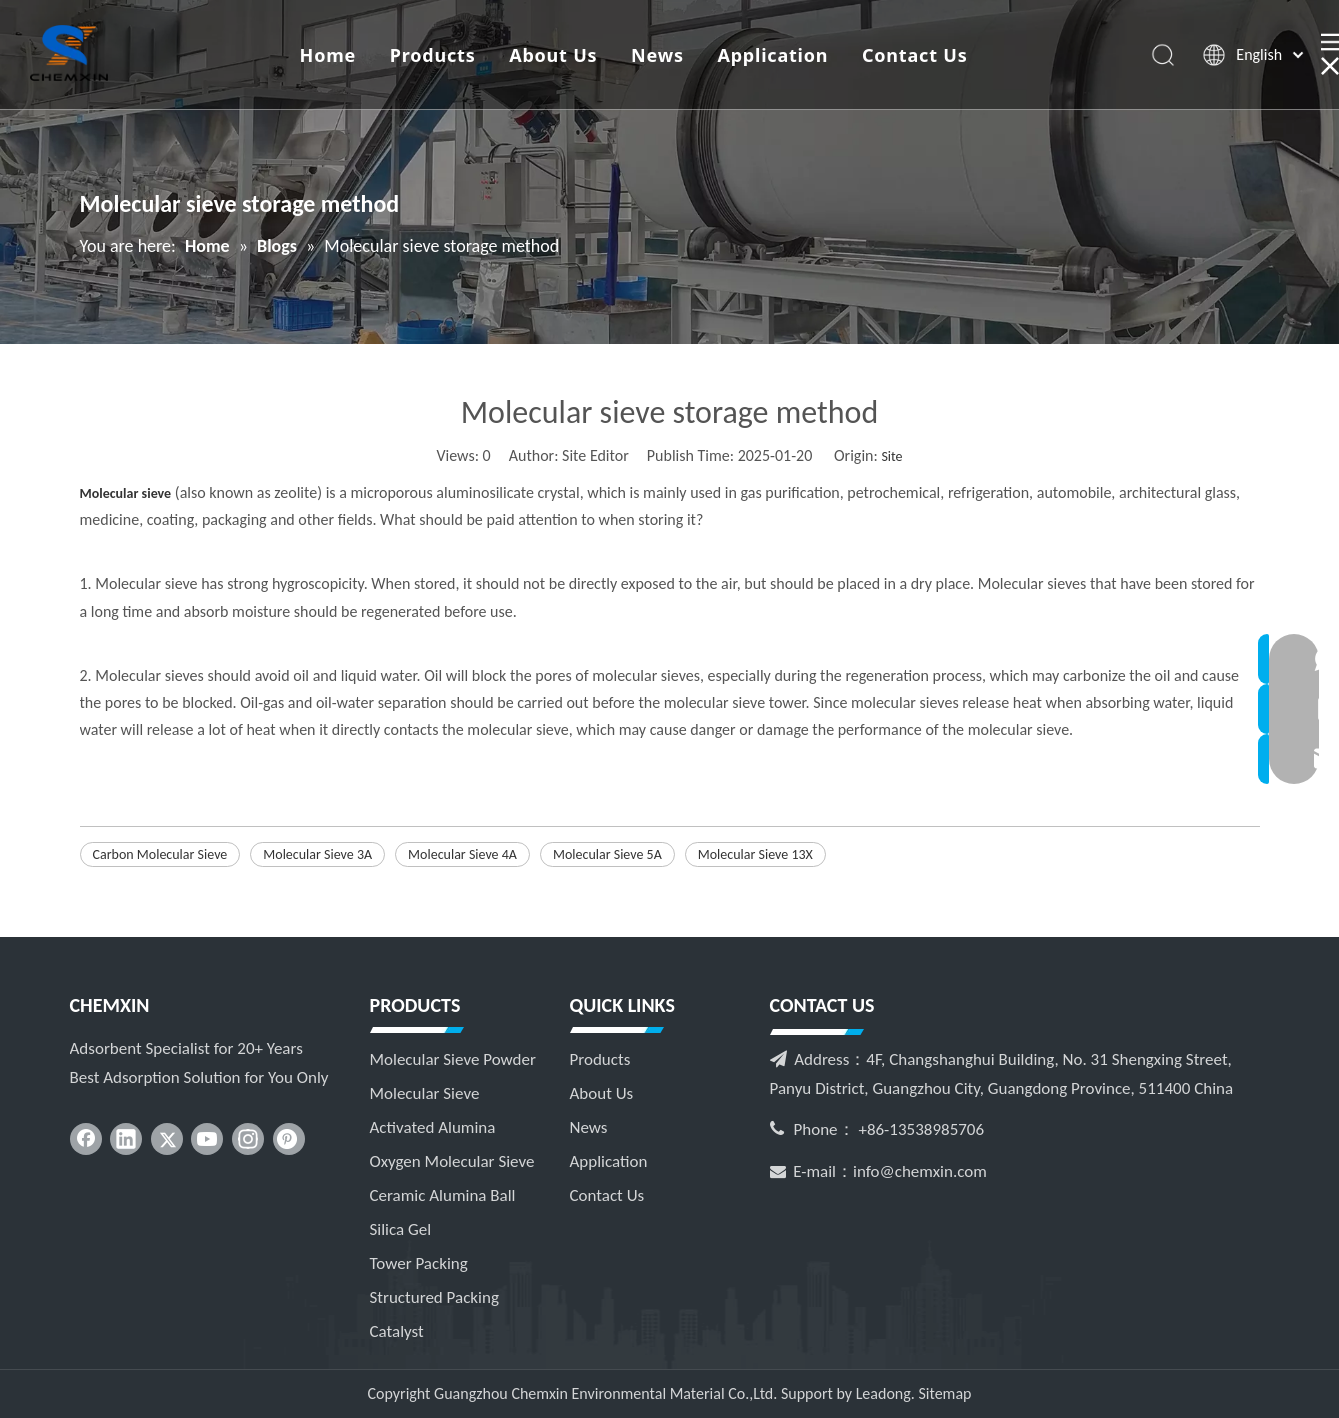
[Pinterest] (289, 1139)
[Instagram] (248, 1139)
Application (773, 55)
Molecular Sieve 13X (755, 854)
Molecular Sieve (425, 1093)
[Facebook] (86, 1139)
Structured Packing (434, 1297)
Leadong (883, 1393)
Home (328, 55)
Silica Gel (401, 1229)
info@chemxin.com (920, 1171)
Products (433, 55)
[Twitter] (167, 1139)
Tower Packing (419, 1263)
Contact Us (915, 55)
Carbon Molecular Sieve (160, 854)
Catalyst (397, 1331)
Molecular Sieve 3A (317, 854)
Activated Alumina (433, 1127)
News (657, 55)
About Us (553, 55)
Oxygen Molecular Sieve (452, 1161)
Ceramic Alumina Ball (443, 1195)
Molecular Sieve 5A (607, 854)
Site (891, 456)
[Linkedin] (126, 1139)
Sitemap (944, 1393)
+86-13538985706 (921, 1129)
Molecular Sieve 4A (462, 854)
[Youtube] (207, 1139)
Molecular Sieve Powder (453, 1059)
